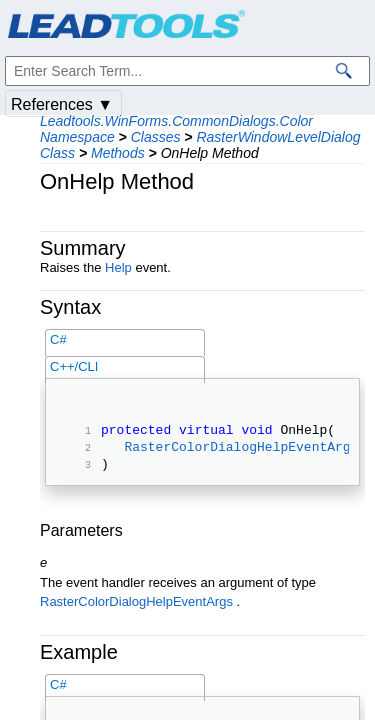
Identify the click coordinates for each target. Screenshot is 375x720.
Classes (156, 137)
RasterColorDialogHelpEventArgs (241, 452)
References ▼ (62, 104)
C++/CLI (74, 366)
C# (58, 339)
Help (118, 267)
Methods (118, 153)
